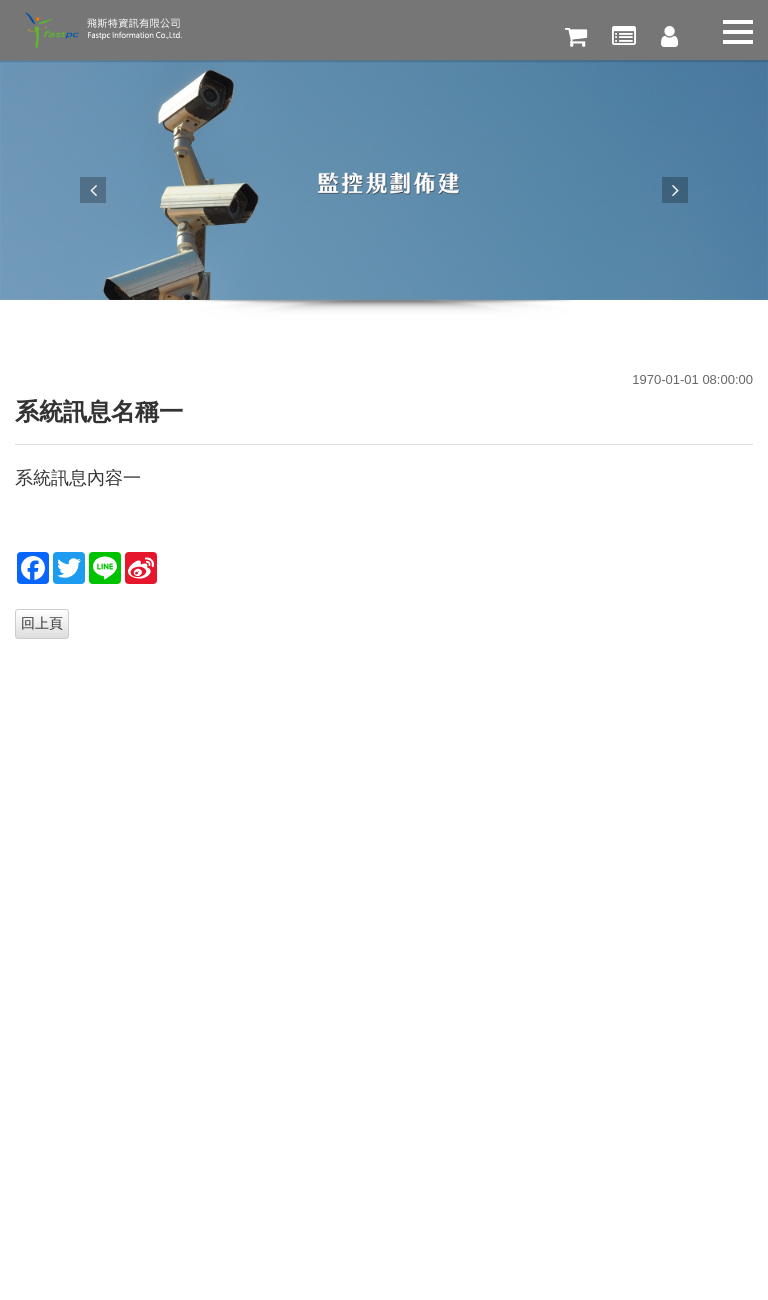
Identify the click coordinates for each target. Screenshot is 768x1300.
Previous (93, 190)
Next (675, 190)
